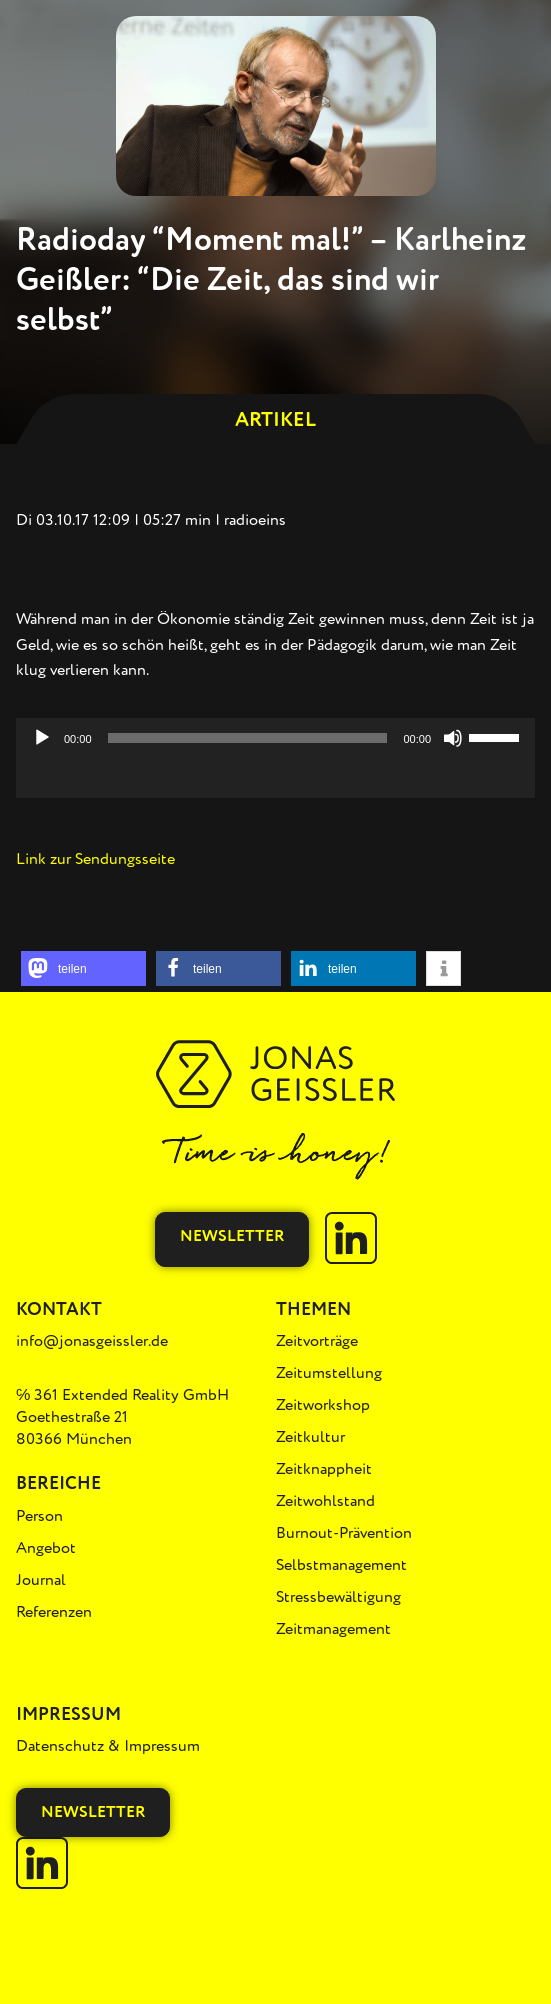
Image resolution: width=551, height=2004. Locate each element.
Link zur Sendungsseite (95, 859)
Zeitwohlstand (325, 1501)
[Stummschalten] (453, 738)
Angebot (46, 1548)
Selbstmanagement (341, 1565)
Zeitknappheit (324, 1469)
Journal (41, 1580)
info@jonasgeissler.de (92, 1341)
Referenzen (54, 1612)
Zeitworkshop (323, 1405)
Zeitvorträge (317, 1341)
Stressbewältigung (338, 1597)
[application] (275, 778)
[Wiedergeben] (42, 738)
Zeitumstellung (329, 1373)
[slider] (248, 738)
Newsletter (232, 1236)
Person (39, 1516)
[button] (83, 968)
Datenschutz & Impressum (108, 1746)
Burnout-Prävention (344, 1533)
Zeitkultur (310, 1437)
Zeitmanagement (333, 1629)
